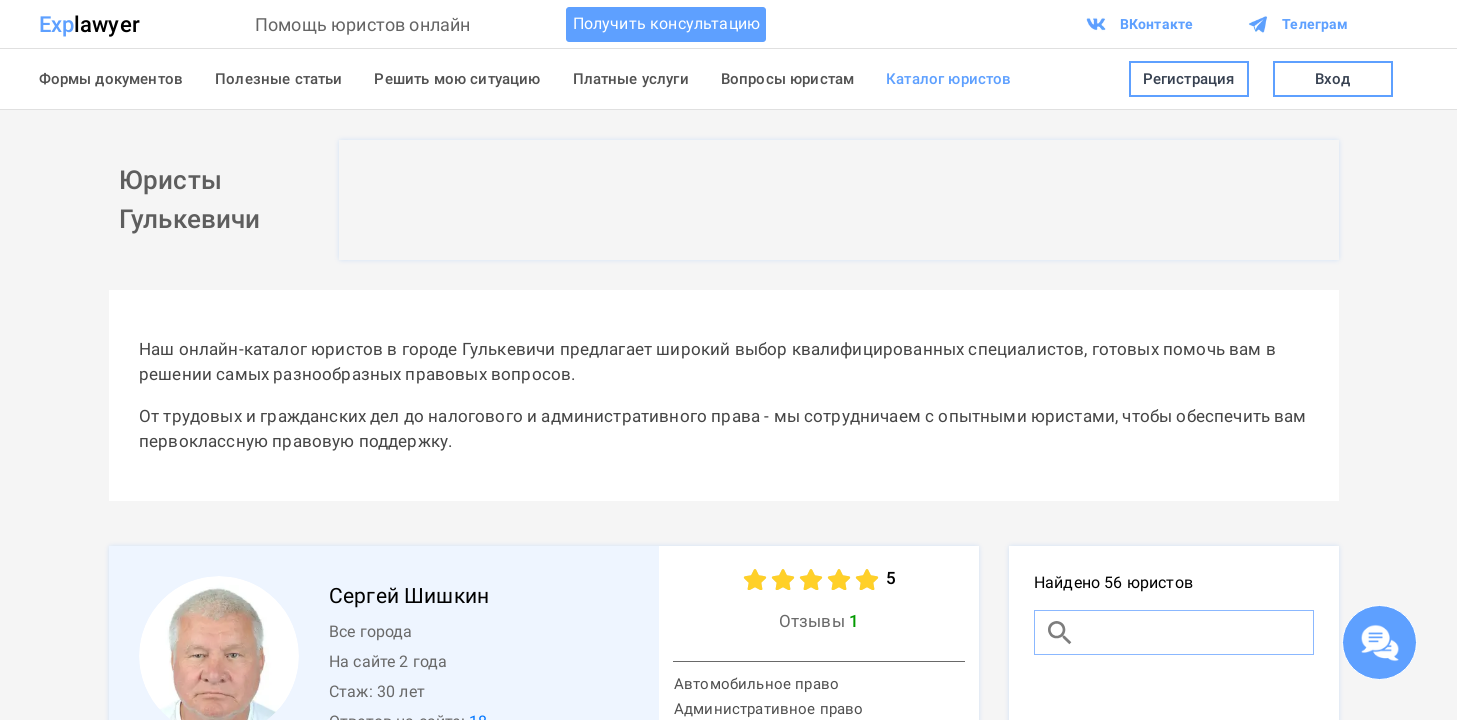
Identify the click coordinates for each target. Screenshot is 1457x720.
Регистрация (1189, 79)
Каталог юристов (948, 79)
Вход (1333, 79)
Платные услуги (631, 79)
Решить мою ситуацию (457, 79)
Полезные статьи (278, 79)
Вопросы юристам (787, 79)
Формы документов (111, 79)
